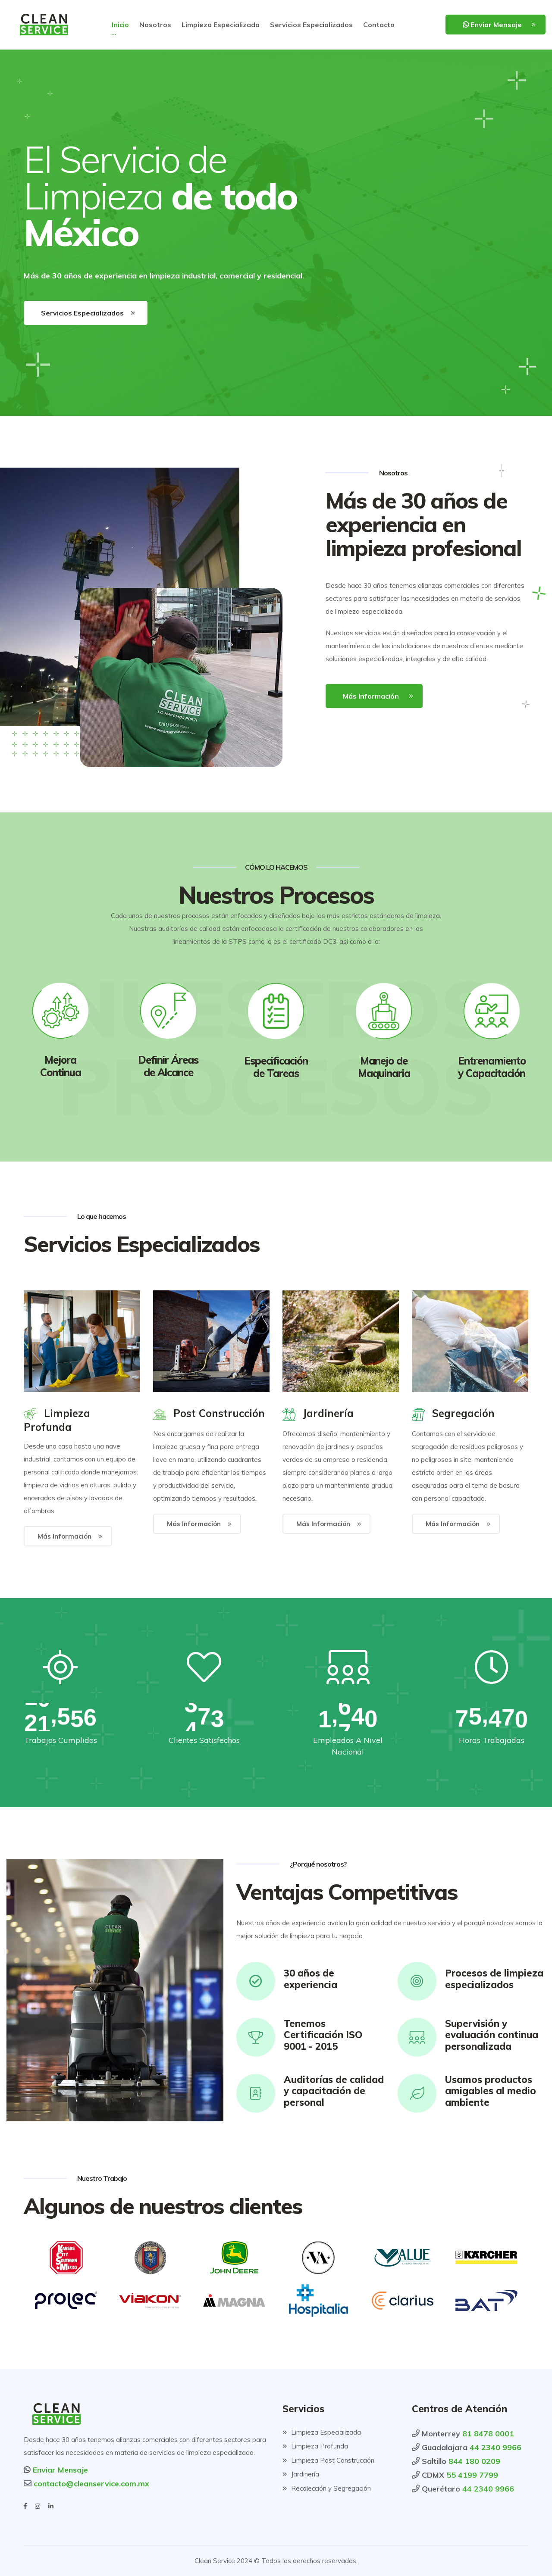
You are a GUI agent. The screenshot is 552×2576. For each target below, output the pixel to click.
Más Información (371, 696)
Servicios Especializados (311, 24)
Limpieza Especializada (221, 24)
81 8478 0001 (488, 2434)
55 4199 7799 (472, 2475)
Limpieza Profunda (315, 2446)
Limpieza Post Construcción (328, 2460)
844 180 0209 (474, 2461)
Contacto (379, 24)
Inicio (120, 24)
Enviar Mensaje (492, 24)
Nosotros (155, 24)
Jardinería (300, 2474)
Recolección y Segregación (326, 2488)
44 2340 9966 (495, 2447)
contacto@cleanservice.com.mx (90, 2484)
